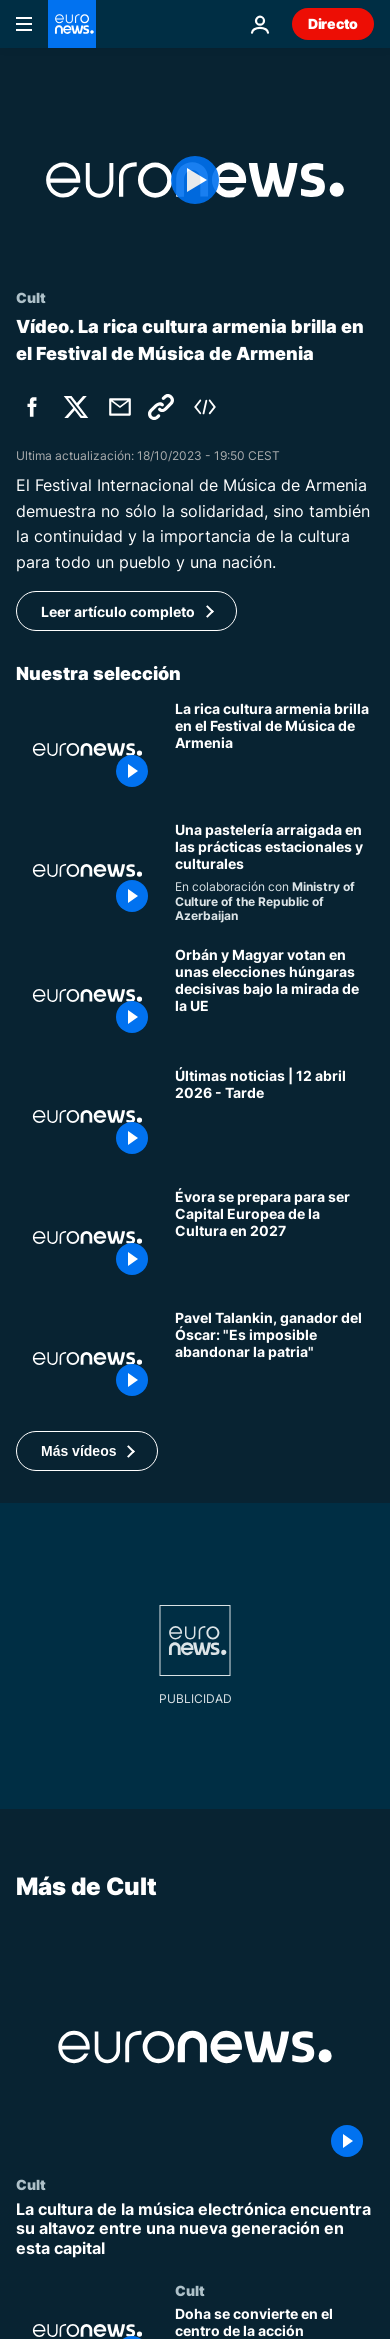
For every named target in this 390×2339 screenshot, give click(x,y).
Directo (333, 23)
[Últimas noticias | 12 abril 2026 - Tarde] (274, 1116)
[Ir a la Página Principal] (72, 24)
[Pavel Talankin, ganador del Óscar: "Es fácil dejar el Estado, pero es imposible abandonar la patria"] (274, 1358)
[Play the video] (195, 180)
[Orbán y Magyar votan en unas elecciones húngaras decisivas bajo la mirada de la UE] (274, 995)
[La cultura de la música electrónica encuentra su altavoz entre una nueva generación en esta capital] (195, 2230)
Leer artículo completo (118, 611)
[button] (87, 1451)
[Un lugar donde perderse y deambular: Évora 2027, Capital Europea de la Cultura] (274, 1237)
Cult (31, 2185)
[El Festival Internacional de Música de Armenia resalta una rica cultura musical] (274, 749)
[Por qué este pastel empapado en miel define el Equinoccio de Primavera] (274, 873)
